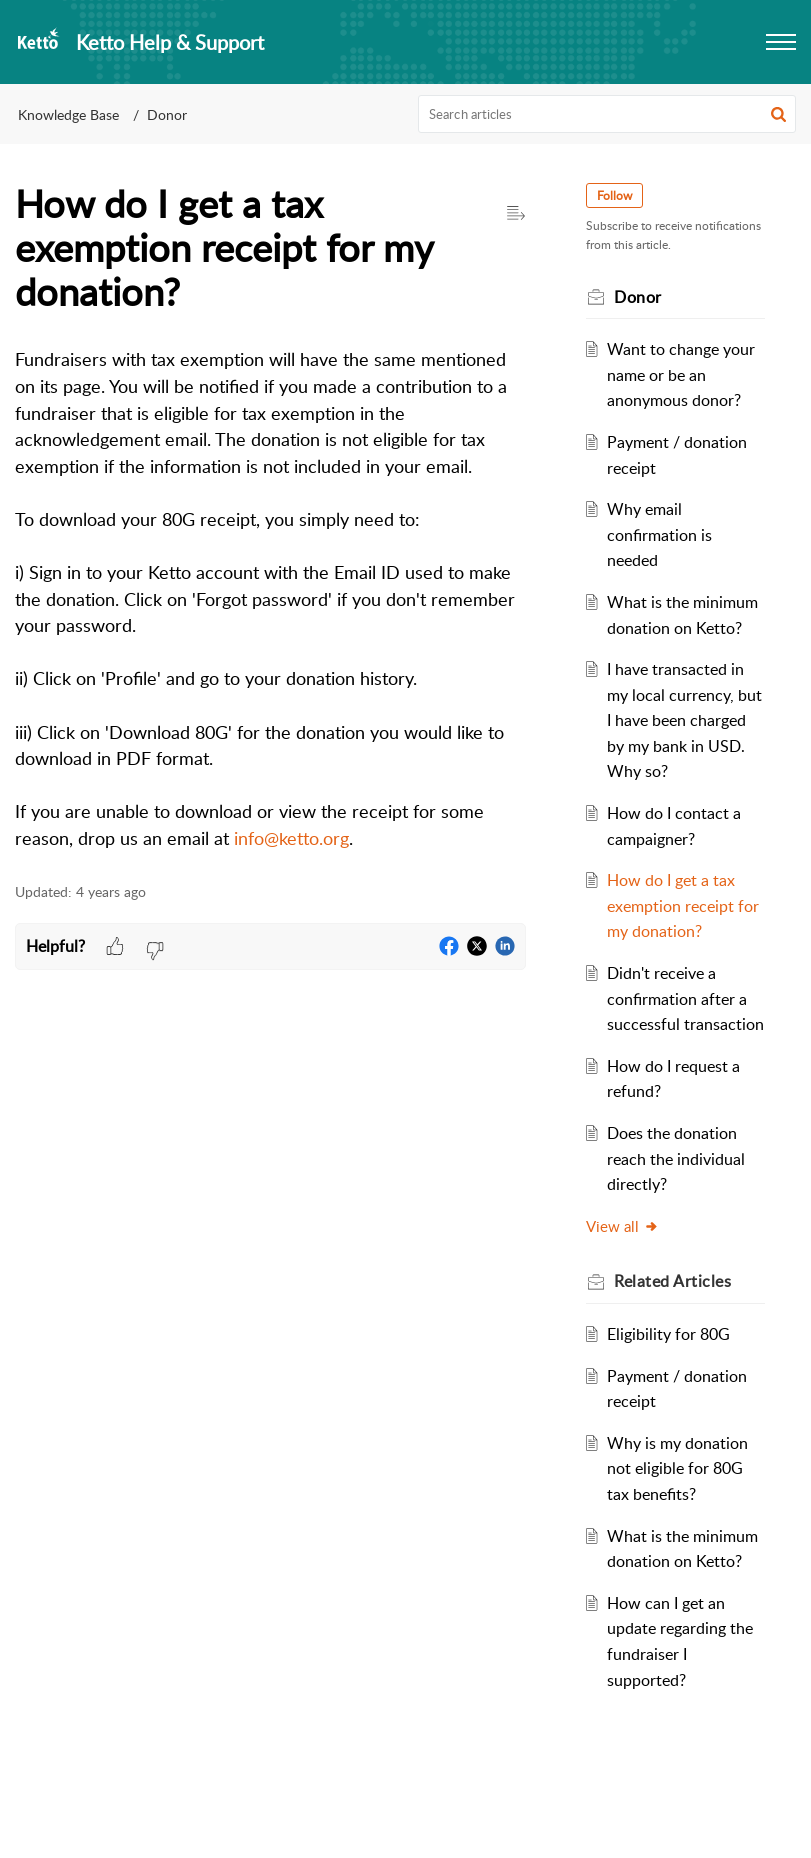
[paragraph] (270, 599)
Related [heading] (676, 1307)
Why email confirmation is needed (662, 534)
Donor (167, 114)
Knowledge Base (68, 114)
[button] (778, 114)
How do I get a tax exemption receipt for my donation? (674, 905)
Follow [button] (618, 195)
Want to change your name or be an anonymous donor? (684, 374)
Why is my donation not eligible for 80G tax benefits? (680, 1493)
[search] (607, 114)
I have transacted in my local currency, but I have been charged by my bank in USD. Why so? (680, 720)
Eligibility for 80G (671, 1360)
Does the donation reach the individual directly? (679, 1184)
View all (626, 1251)
